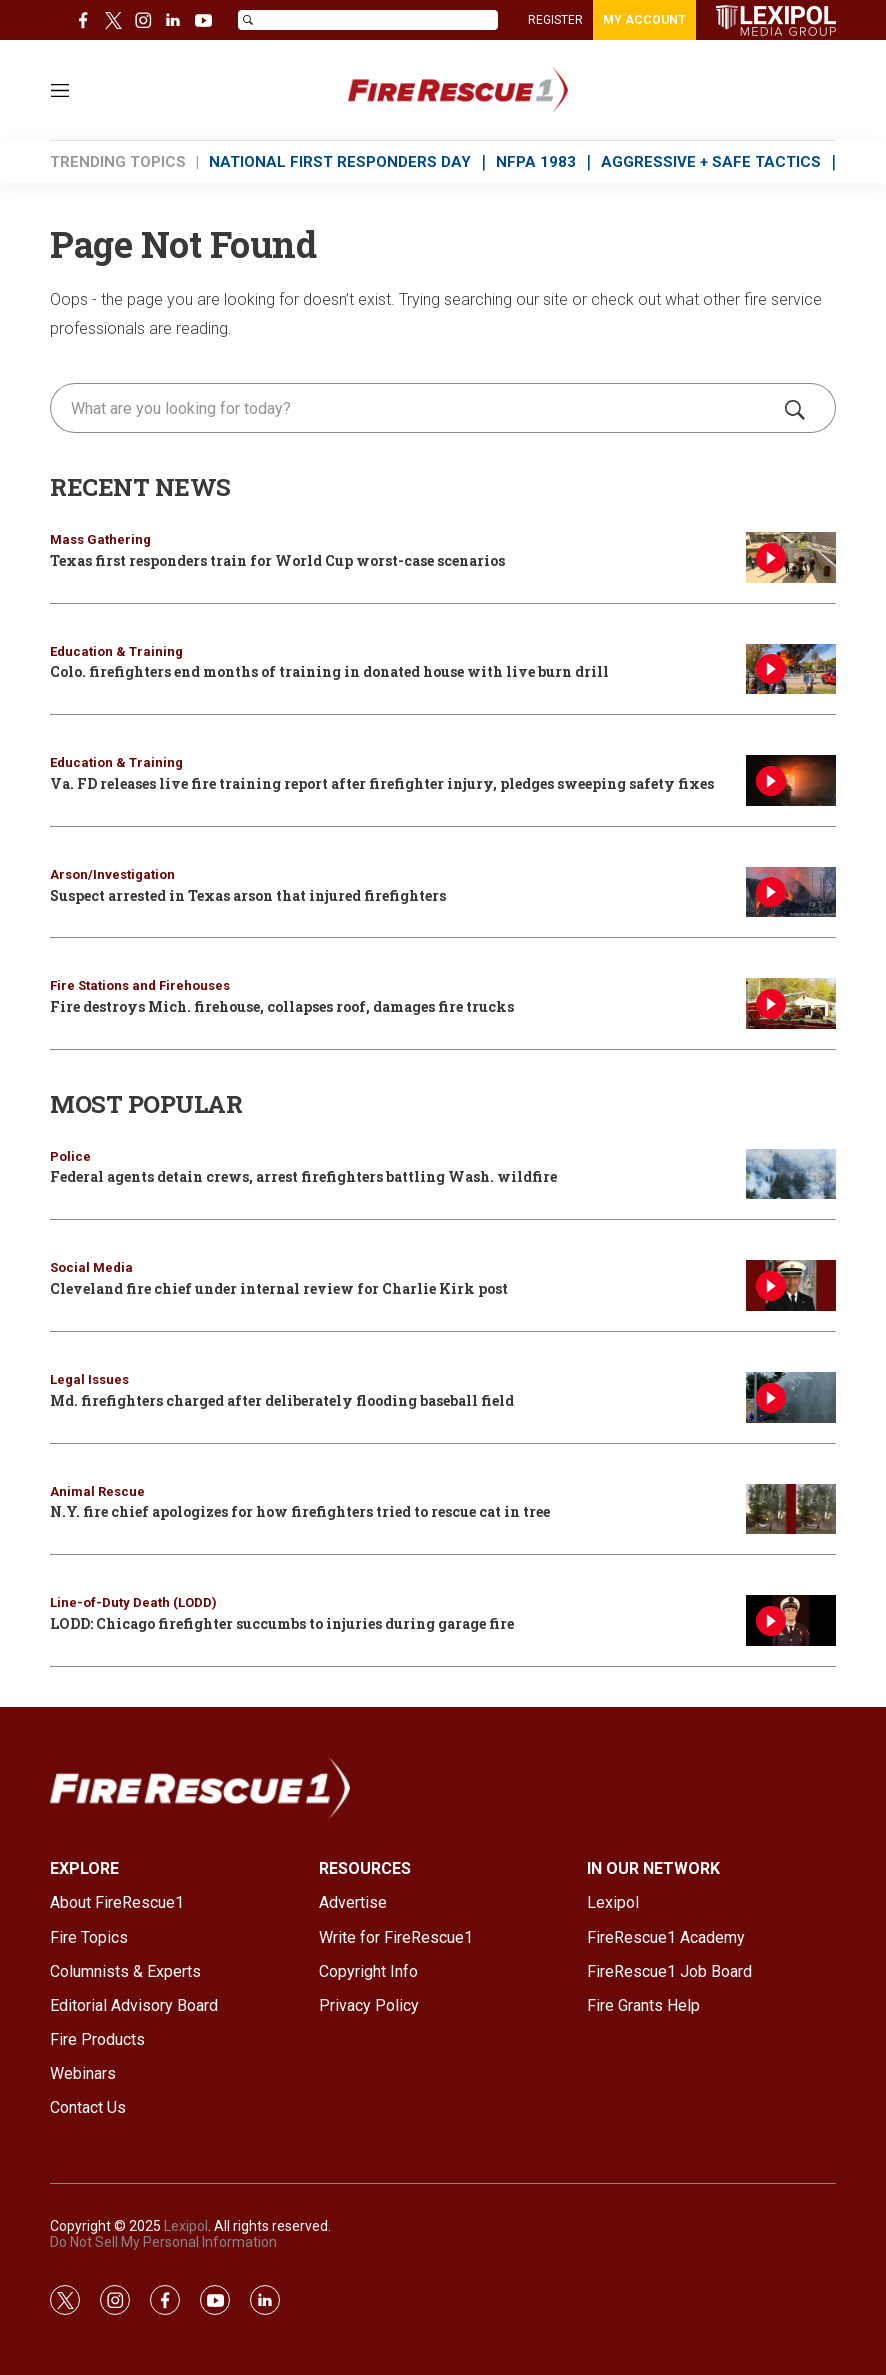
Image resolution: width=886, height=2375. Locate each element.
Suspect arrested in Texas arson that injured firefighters (248, 895)
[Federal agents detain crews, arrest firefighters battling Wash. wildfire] (791, 1174)
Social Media (91, 1267)
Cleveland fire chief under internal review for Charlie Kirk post (279, 1288)
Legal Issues (89, 1379)
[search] (414, 408)
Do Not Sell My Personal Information (163, 2242)
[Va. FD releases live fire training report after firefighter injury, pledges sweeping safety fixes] (791, 780)
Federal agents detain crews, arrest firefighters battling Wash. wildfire (303, 1176)
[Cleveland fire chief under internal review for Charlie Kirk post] (791, 1285)
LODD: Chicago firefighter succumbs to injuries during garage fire (282, 1623)
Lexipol (186, 2226)
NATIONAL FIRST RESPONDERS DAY (340, 162)
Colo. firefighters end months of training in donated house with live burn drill (329, 671)
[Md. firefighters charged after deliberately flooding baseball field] (791, 1397)
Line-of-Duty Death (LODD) (133, 1602)
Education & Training (116, 651)
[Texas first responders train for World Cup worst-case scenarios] (791, 557)
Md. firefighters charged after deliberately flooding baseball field (282, 1400)
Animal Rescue (97, 1491)
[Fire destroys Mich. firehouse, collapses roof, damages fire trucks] (791, 1003)
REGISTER (555, 20)
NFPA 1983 (536, 162)
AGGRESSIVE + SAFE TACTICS (711, 162)
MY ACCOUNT (644, 20)
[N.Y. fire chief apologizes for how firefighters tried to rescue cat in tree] (791, 1509)
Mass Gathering (100, 539)
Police (70, 1156)
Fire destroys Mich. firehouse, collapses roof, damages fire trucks (282, 1006)
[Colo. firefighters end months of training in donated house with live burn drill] (791, 669)
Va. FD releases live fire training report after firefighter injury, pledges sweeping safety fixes (382, 783)
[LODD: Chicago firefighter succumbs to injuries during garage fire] (791, 1620)
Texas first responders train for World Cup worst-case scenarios (277, 560)
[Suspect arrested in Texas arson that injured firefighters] (791, 892)
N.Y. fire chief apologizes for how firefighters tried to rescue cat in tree (300, 1511)
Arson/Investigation (112, 874)
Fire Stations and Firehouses (140, 985)
